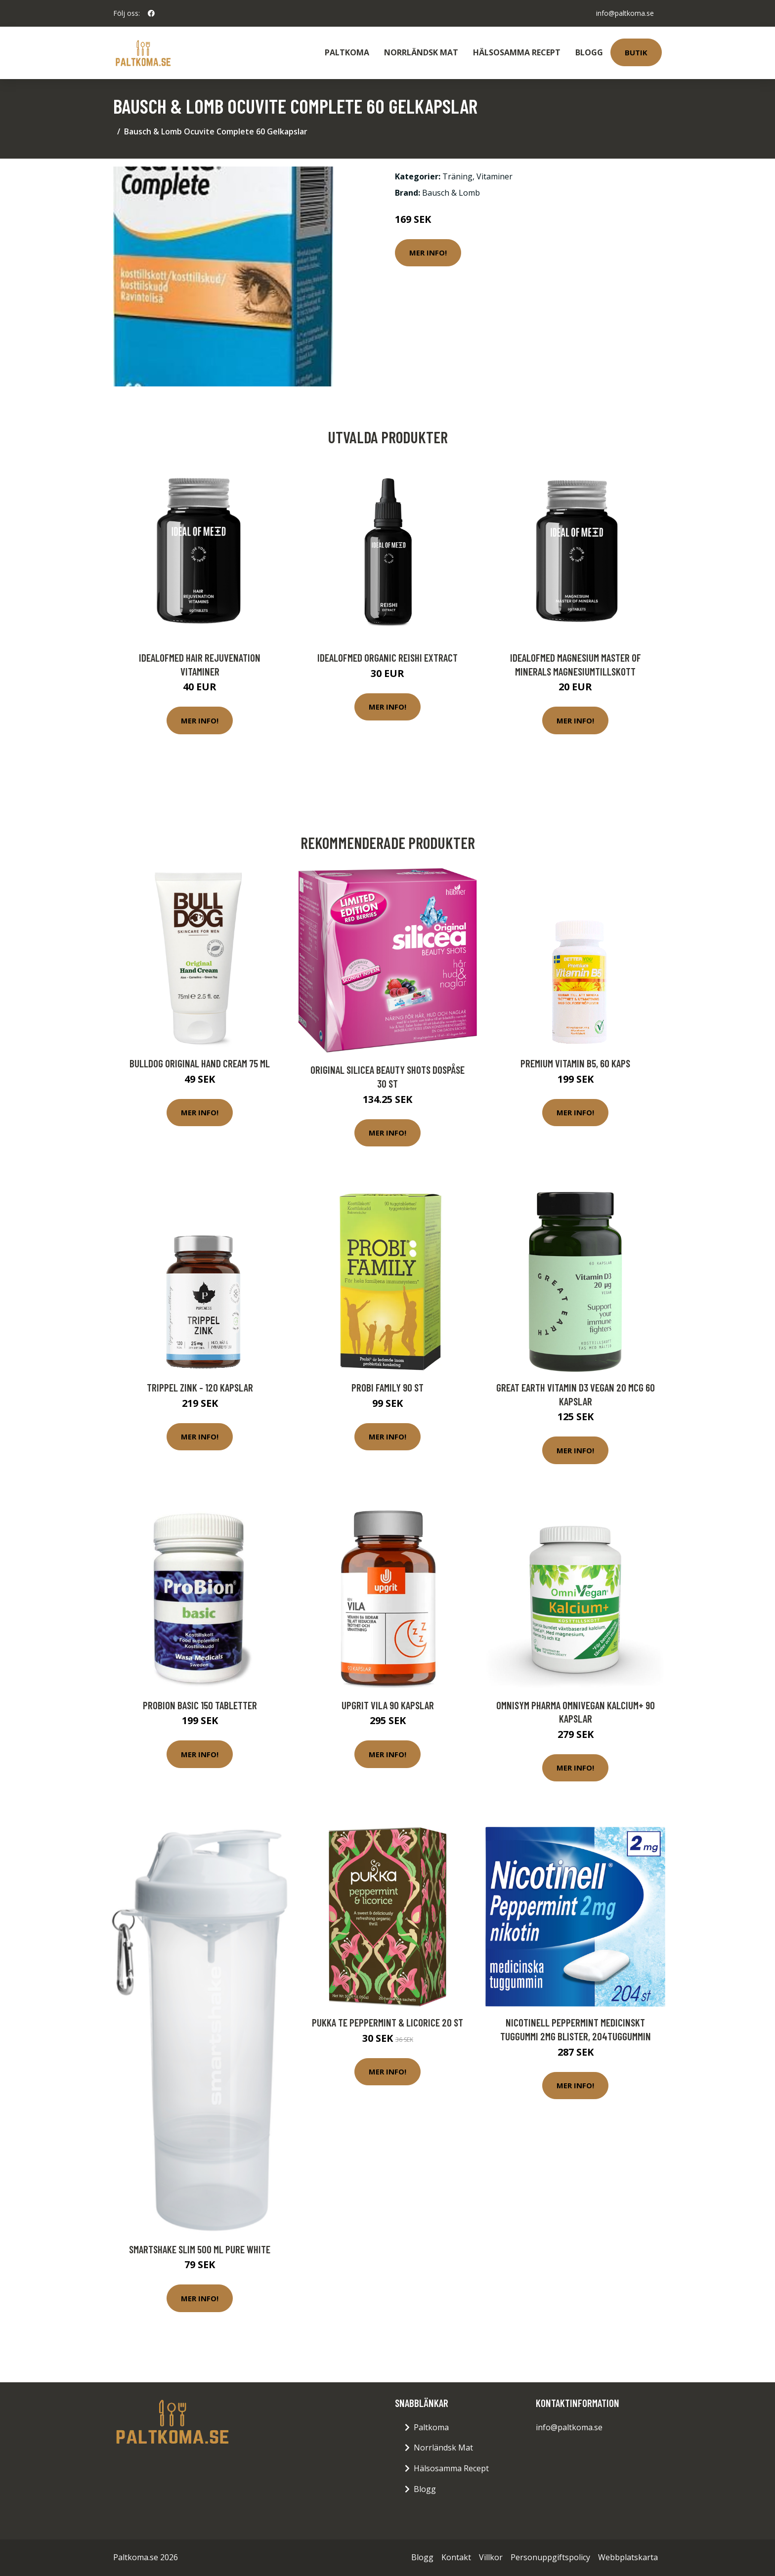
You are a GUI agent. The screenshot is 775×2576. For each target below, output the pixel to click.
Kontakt (456, 2557)
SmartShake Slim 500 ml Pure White (199, 2249)
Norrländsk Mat (421, 52)
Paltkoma (347, 52)
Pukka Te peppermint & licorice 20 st (387, 2022)
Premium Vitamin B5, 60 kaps (575, 1063)
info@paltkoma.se (625, 13)
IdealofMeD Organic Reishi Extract (387, 657)
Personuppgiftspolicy (550, 2557)
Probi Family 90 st (387, 1387)
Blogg (589, 52)
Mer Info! (428, 252)
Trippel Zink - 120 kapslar (200, 1387)
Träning (457, 176)
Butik (636, 52)
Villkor (491, 2557)
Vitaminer (494, 176)
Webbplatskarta (628, 2557)
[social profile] (151, 13)
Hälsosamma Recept (516, 52)
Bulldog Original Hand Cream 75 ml (199, 1063)
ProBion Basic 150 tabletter (200, 1705)
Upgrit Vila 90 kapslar (388, 1705)
